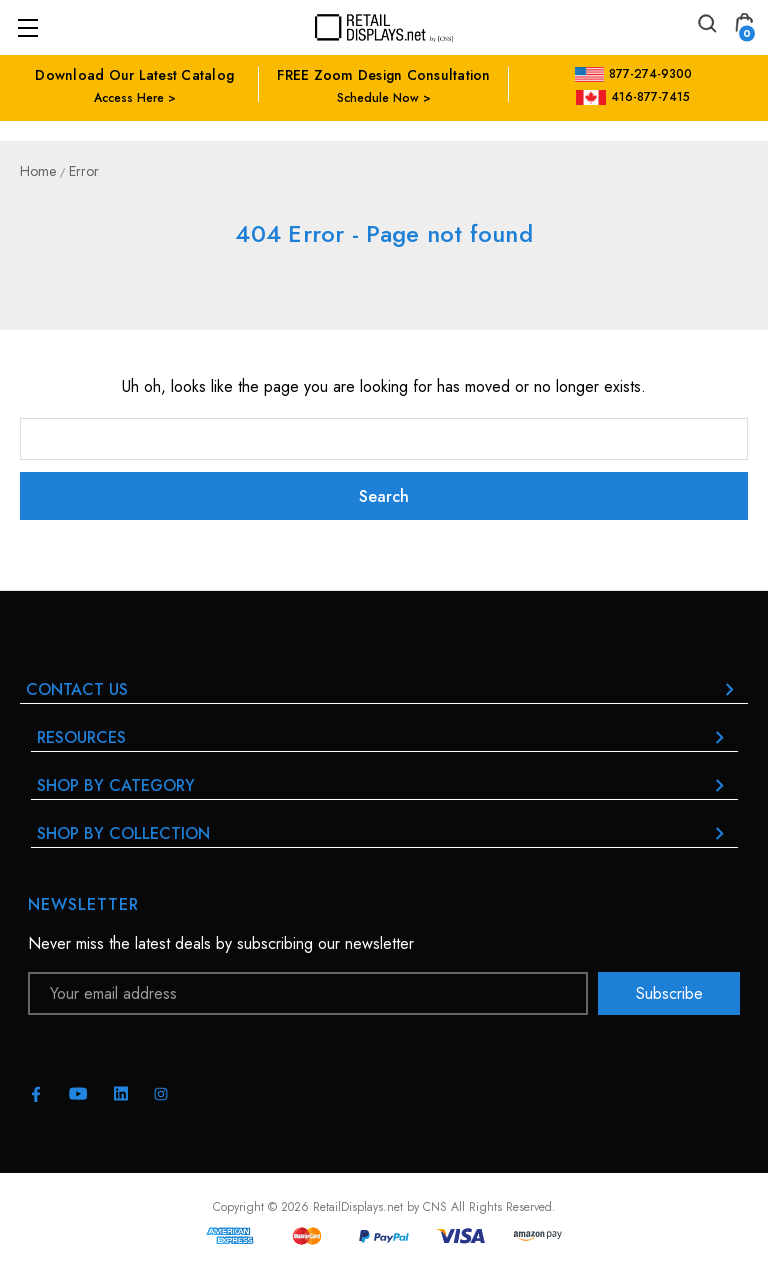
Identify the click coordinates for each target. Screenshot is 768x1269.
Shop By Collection (384, 833)
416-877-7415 (633, 97)
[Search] (706, 26)
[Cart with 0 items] (744, 26)
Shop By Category (384, 785)
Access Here (129, 98)
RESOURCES (384, 737)
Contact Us (384, 689)
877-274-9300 (633, 74)
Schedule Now (378, 98)
